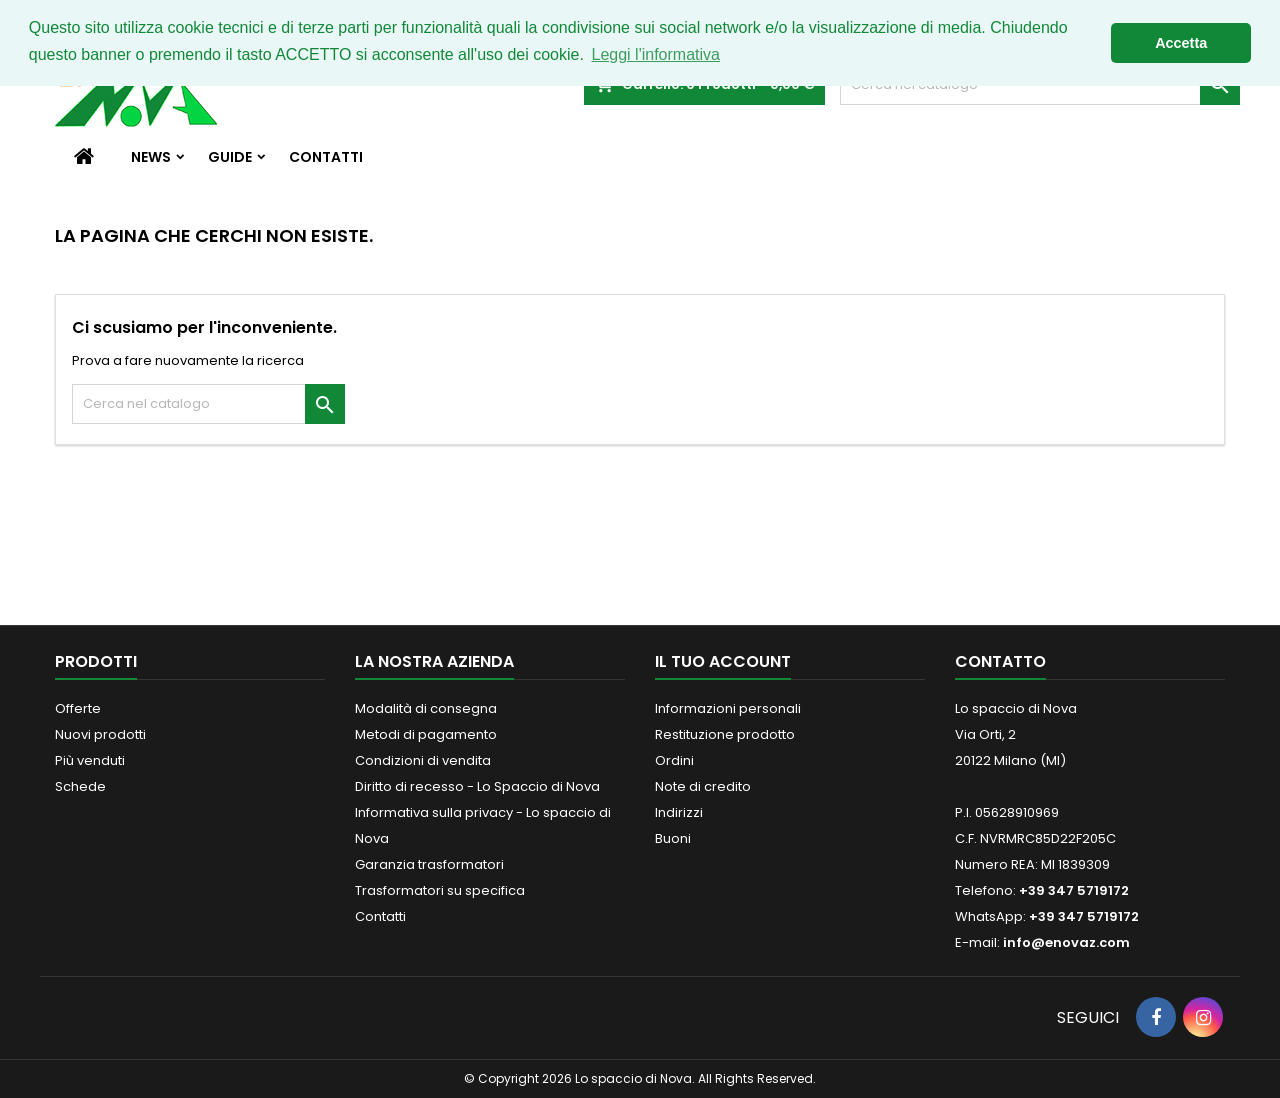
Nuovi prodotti (100, 734)
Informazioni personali (728, 708)
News (151, 157)
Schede (80, 786)
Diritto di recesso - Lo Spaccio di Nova (477, 786)
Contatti (326, 157)
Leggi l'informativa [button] (656, 54)
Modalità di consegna (426, 708)
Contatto (1000, 661)
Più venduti (90, 760)
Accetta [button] (1181, 43)
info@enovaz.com (1066, 942)
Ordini (674, 760)
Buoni (673, 838)
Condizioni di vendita (423, 760)
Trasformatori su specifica (440, 890)
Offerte (78, 708)
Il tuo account (723, 661)
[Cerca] (208, 404)
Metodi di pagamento (426, 734)
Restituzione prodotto (725, 734)
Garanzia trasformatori (429, 864)
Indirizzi (679, 812)
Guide (230, 157)
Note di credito (703, 786)
